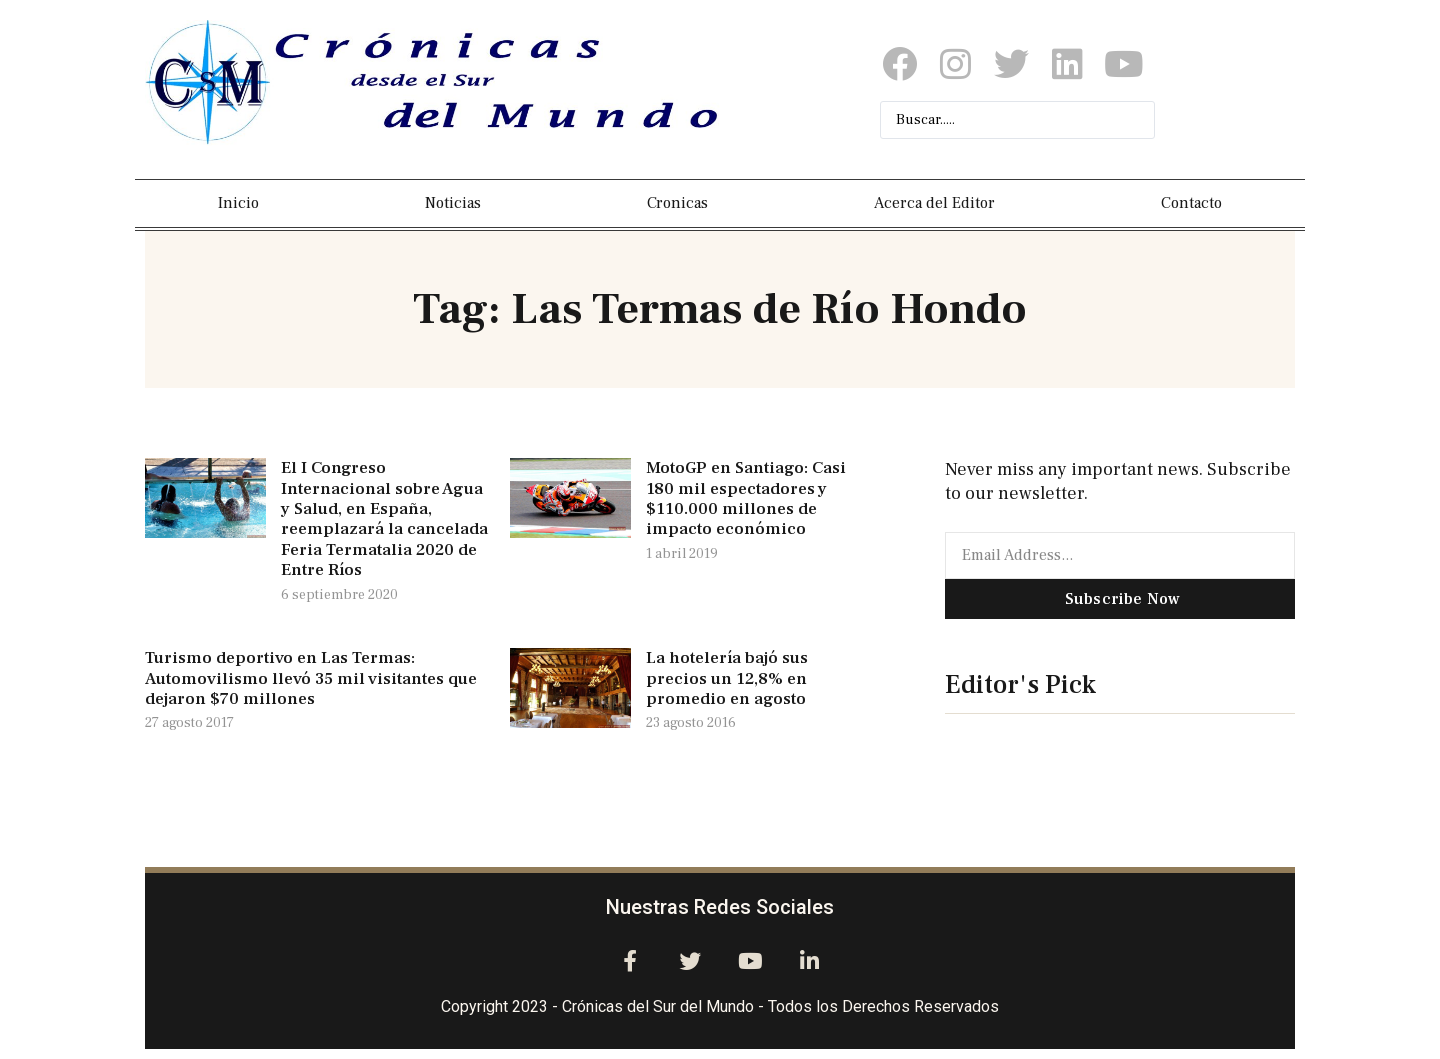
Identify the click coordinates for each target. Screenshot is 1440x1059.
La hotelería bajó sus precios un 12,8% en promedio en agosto (727, 678)
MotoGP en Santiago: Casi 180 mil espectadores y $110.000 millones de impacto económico (746, 498)
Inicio (238, 203)
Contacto (1191, 203)
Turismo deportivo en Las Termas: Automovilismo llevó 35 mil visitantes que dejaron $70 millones (311, 678)
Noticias (453, 203)
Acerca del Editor (934, 203)
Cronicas (677, 203)
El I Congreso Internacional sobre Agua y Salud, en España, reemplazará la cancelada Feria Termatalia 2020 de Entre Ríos (384, 519)
